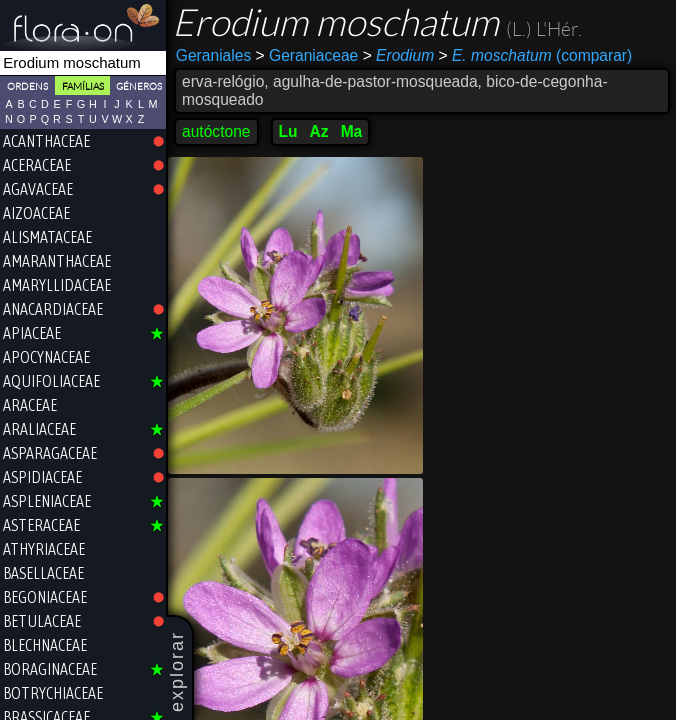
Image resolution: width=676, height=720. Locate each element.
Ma (352, 131)
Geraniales (213, 55)
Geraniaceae (307, 55)
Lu (288, 131)
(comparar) (536, 56)
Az (319, 131)
